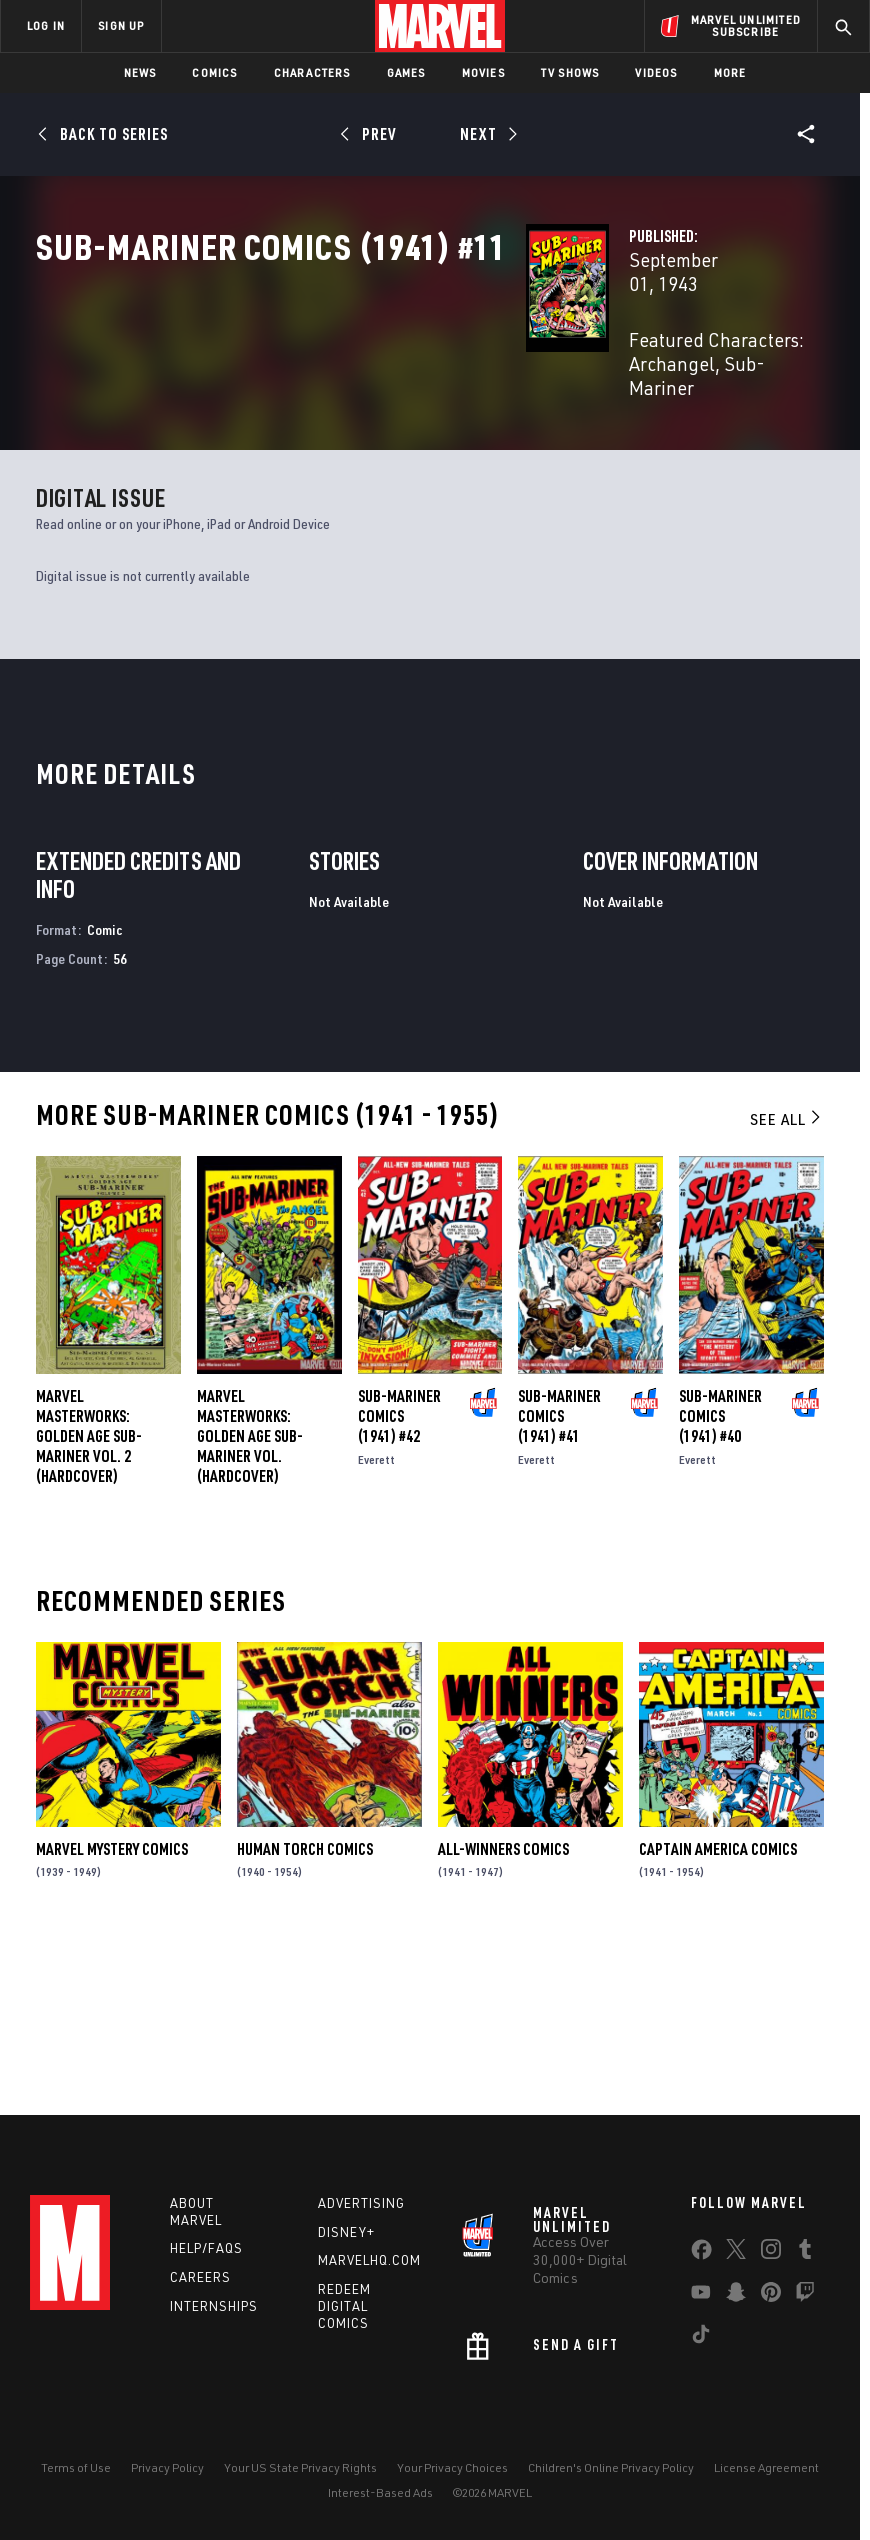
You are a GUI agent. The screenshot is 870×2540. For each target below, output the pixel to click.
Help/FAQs (206, 2256)
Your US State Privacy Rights (300, 2475)
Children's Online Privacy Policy (611, 2475)
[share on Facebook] (701, 2262)
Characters (312, 72)
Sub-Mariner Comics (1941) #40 (720, 1594)
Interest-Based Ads (380, 2499)
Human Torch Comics (305, 2027)
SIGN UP (121, 25)
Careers (200, 2285)
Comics (214, 72)
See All (787, 1298)
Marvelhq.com (369, 2268)
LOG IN (46, 25)
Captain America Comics (718, 2027)
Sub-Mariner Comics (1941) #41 (559, 1594)
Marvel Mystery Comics (112, 2027)
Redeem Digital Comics (344, 2314)
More (730, 72)
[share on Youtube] (701, 2304)
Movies (483, 72)
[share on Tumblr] (805, 2261)
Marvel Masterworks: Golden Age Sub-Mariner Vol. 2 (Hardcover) (89, 1614)
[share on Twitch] (805, 2304)
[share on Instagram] (771, 2261)
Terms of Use (76, 2475)
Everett (376, 1637)
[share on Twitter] (736, 2261)
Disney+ (346, 2239)
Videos (656, 72)
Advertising (361, 2211)
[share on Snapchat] (736, 2304)
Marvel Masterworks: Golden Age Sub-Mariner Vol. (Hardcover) (250, 1614)
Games (406, 72)
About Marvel (196, 2219)
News (140, 72)
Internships (214, 2314)
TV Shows (570, 72)
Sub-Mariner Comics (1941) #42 (399, 1594)
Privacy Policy (167, 2475)
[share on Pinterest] (771, 2304)
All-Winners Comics (503, 2027)
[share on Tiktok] (701, 2346)
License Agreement (766, 2475)
